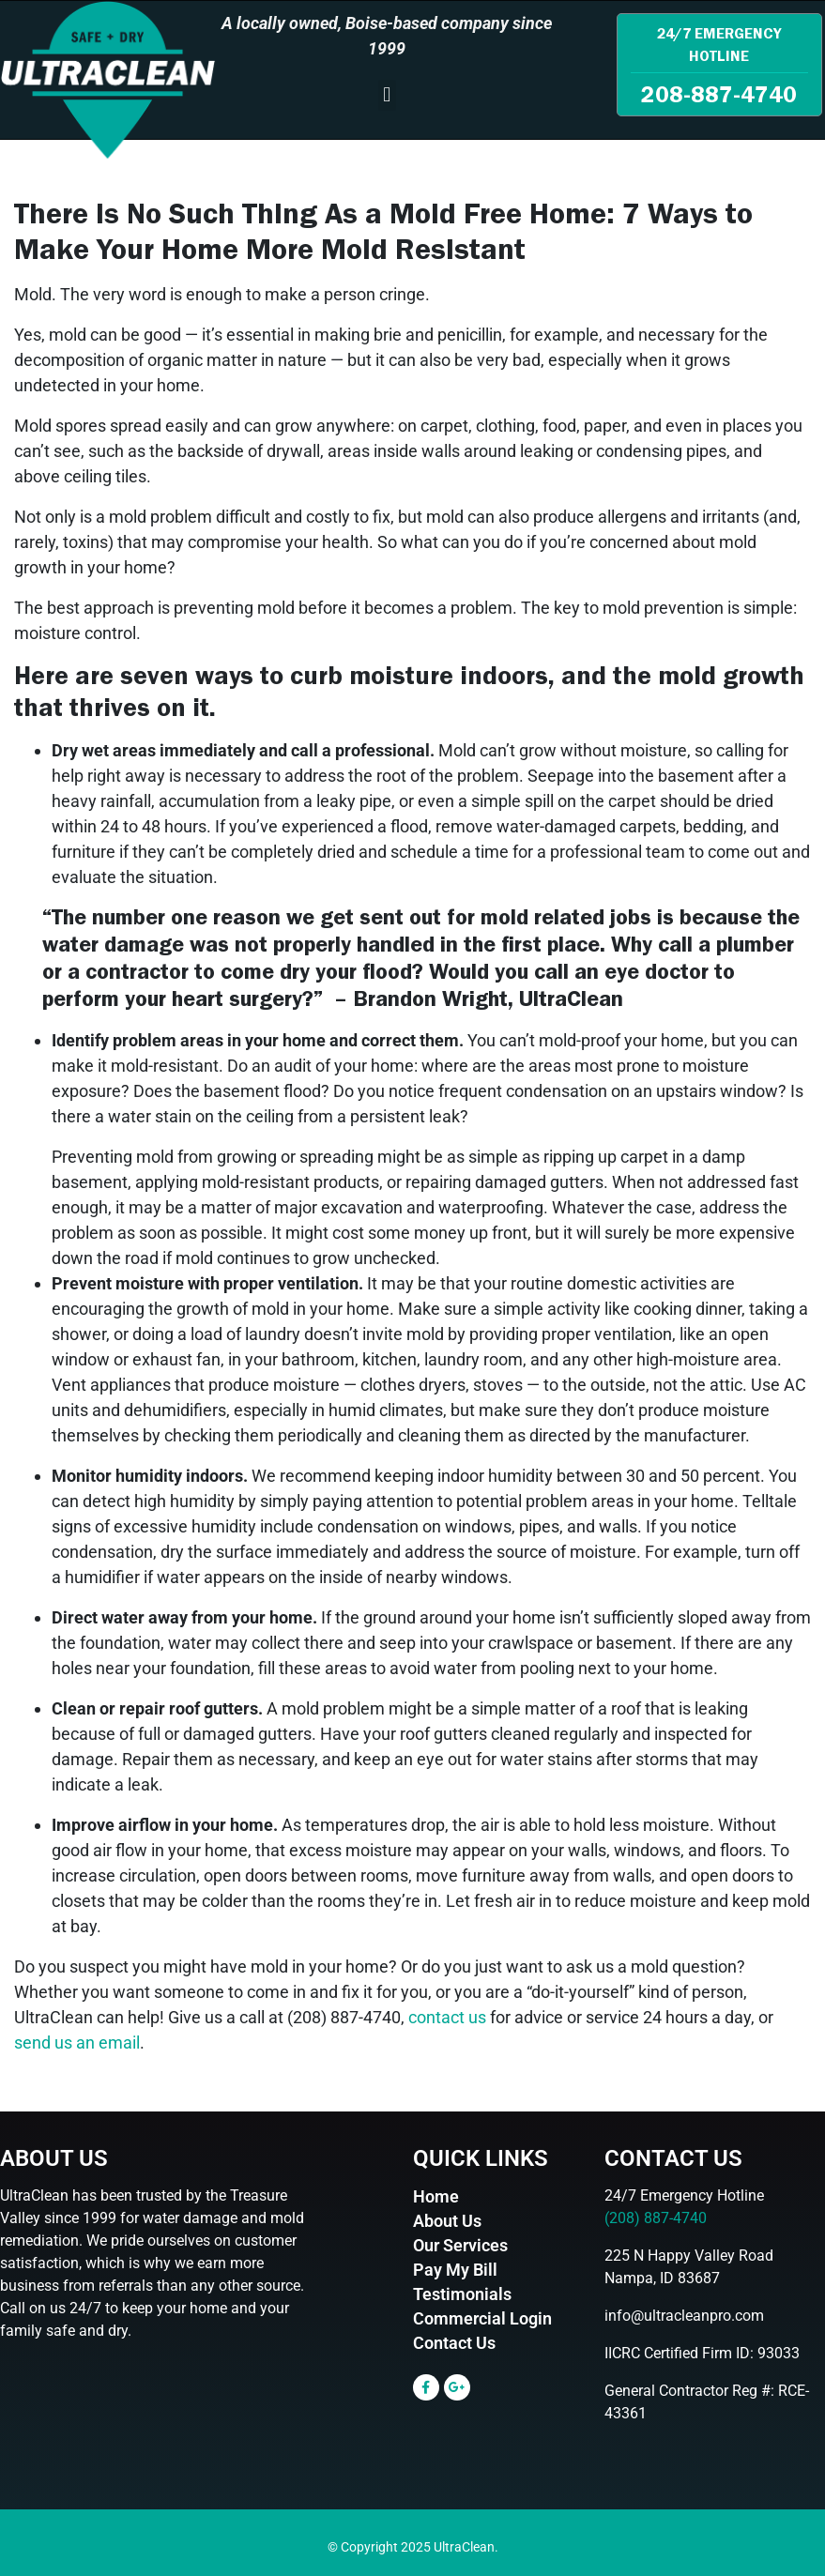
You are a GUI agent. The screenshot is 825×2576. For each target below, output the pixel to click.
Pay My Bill (455, 2269)
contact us (447, 2017)
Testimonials (462, 2294)
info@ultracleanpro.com (684, 2315)
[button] (387, 95)
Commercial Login (482, 2318)
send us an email (77, 2042)
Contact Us (454, 2343)
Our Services (460, 2245)
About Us (447, 2221)
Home (436, 2196)
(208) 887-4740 (655, 2218)
